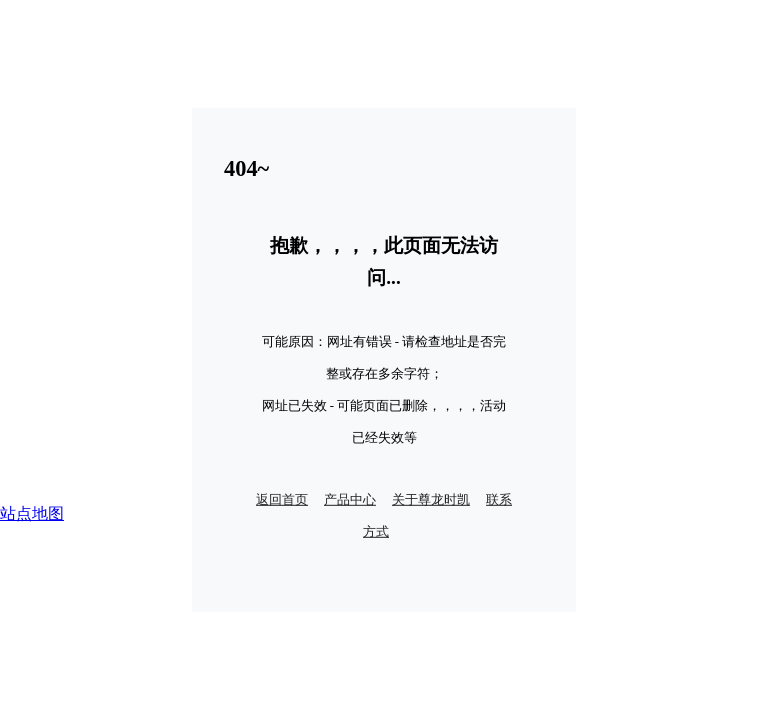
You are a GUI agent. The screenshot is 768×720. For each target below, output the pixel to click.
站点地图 (32, 513)
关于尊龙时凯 (431, 500)
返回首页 (282, 500)
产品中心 (350, 500)
